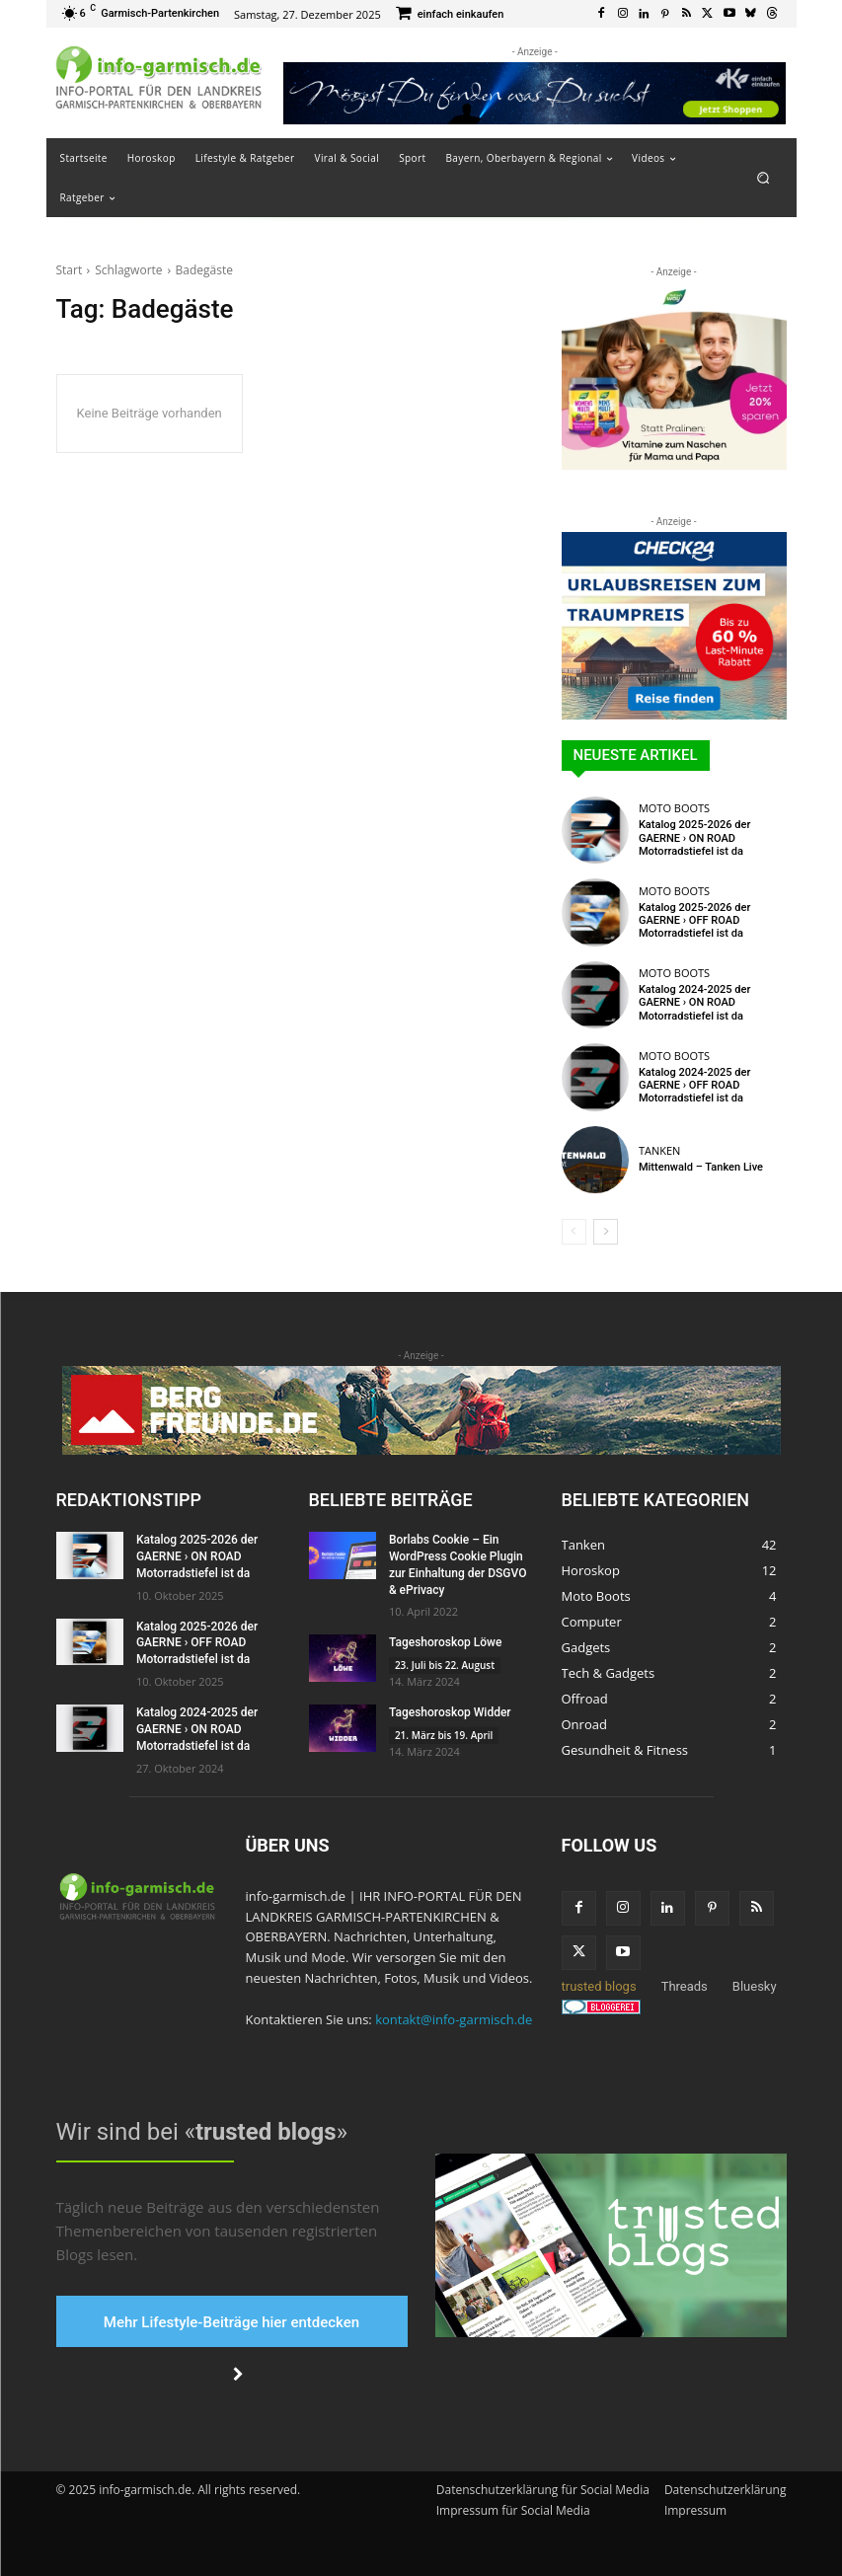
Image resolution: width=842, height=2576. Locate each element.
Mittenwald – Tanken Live (701, 1167)
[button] (762, 177)
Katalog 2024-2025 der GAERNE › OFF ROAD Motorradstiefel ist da (694, 1085)
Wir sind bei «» (201, 2132)
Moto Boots (674, 807)
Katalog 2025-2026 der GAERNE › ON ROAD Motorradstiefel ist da (694, 837)
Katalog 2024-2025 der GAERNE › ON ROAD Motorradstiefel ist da (694, 1002)
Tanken (659, 1150)
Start (69, 270)
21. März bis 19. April (444, 1735)
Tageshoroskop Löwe (445, 1642)
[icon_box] (450, 15)
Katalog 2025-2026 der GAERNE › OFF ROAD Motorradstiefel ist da (694, 920)
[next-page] (605, 1232)
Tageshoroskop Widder (450, 1712)
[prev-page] (574, 1232)
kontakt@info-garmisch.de (453, 2019)
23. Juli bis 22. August (445, 1665)
